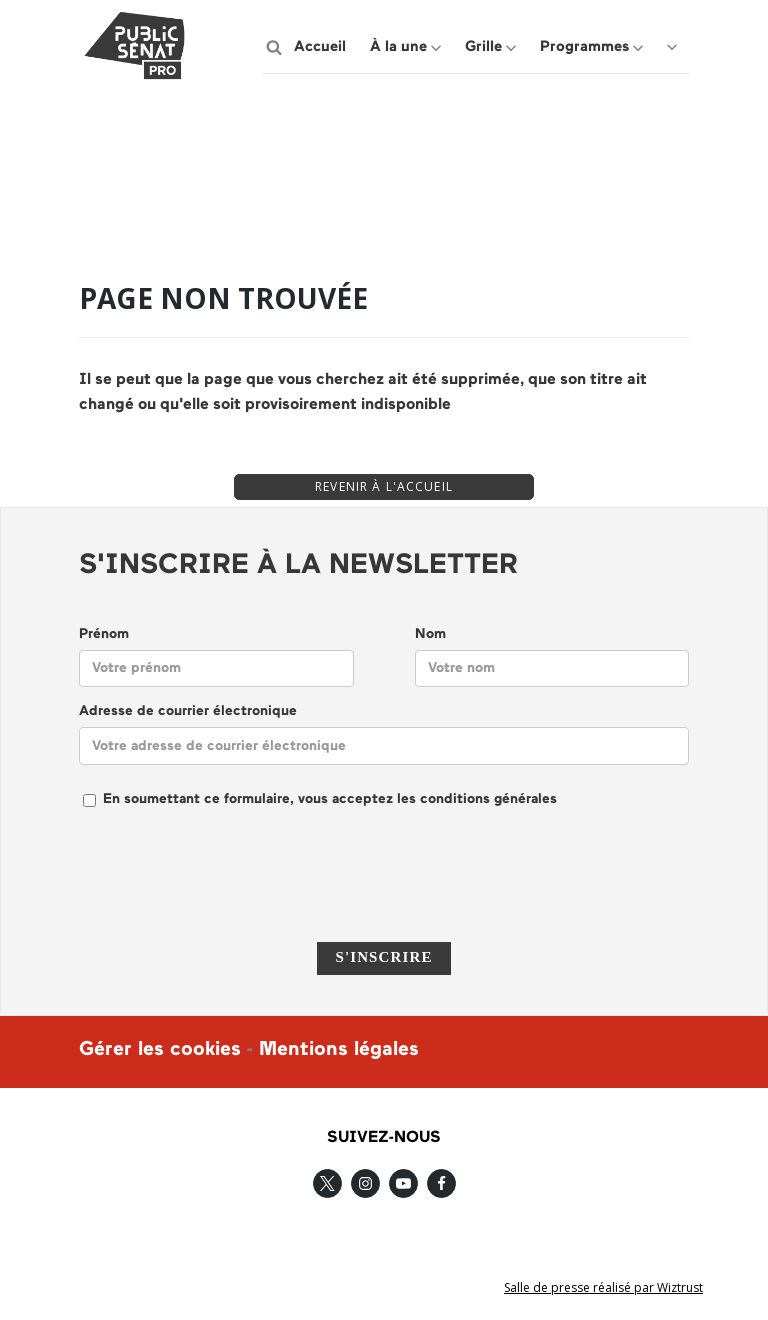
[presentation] (384, 888)
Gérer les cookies (160, 1050)
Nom (430, 634)
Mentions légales (339, 1050)
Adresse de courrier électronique (188, 711)
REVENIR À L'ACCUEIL (384, 486)
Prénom (104, 634)
